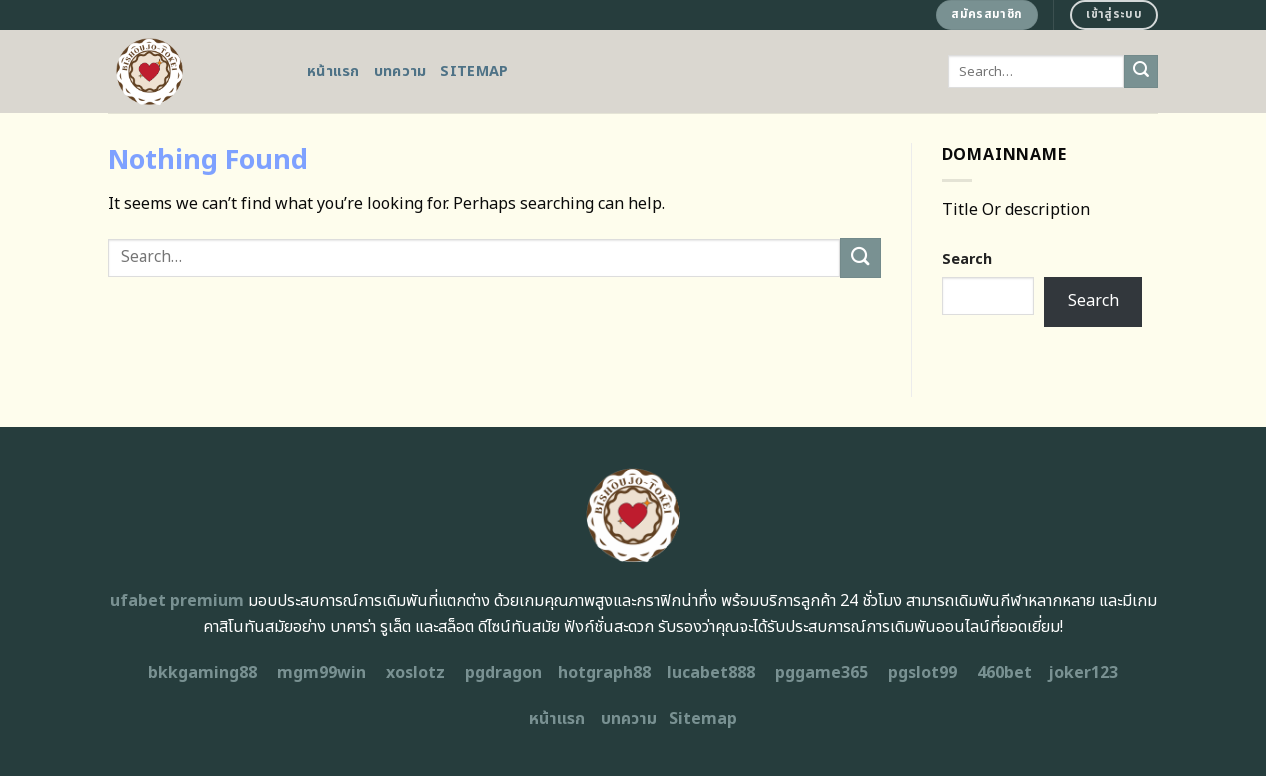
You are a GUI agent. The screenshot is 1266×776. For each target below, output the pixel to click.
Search (967, 259)
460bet (1004, 673)
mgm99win (321, 673)
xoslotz (415, 673)
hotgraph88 (604, 673)
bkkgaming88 (202, 673)
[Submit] (1141, 72)
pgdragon (503, 673)
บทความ (400, 71)
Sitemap (474, 71)
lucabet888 (711, 673)
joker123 (1083, 673)
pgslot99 (922, 673)
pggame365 (821, 673)
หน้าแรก (333, 71)
